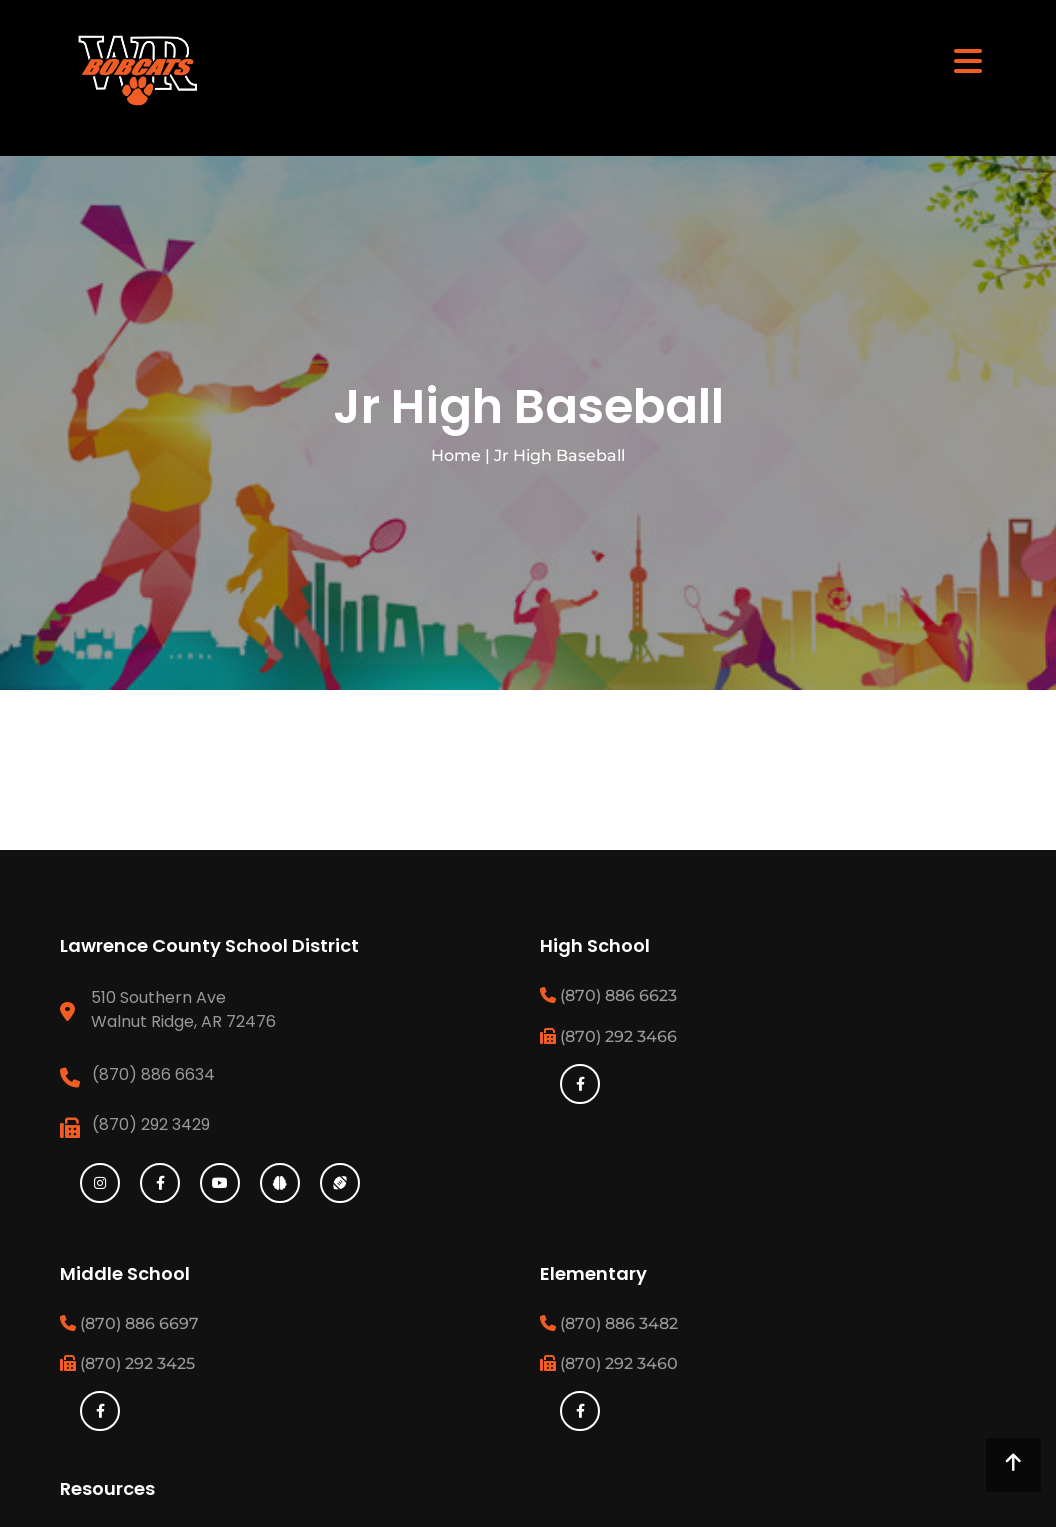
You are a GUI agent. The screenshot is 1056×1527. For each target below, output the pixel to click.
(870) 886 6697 (129, 1323)
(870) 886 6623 (608, 995)
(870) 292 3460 (609, 1363)
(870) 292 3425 (127, 1363)
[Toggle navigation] (968, 60)
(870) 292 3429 (151, 1124)
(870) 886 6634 (153, 1074)
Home (456, 455)
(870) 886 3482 (609, 1323)
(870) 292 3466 (608, 1036)
